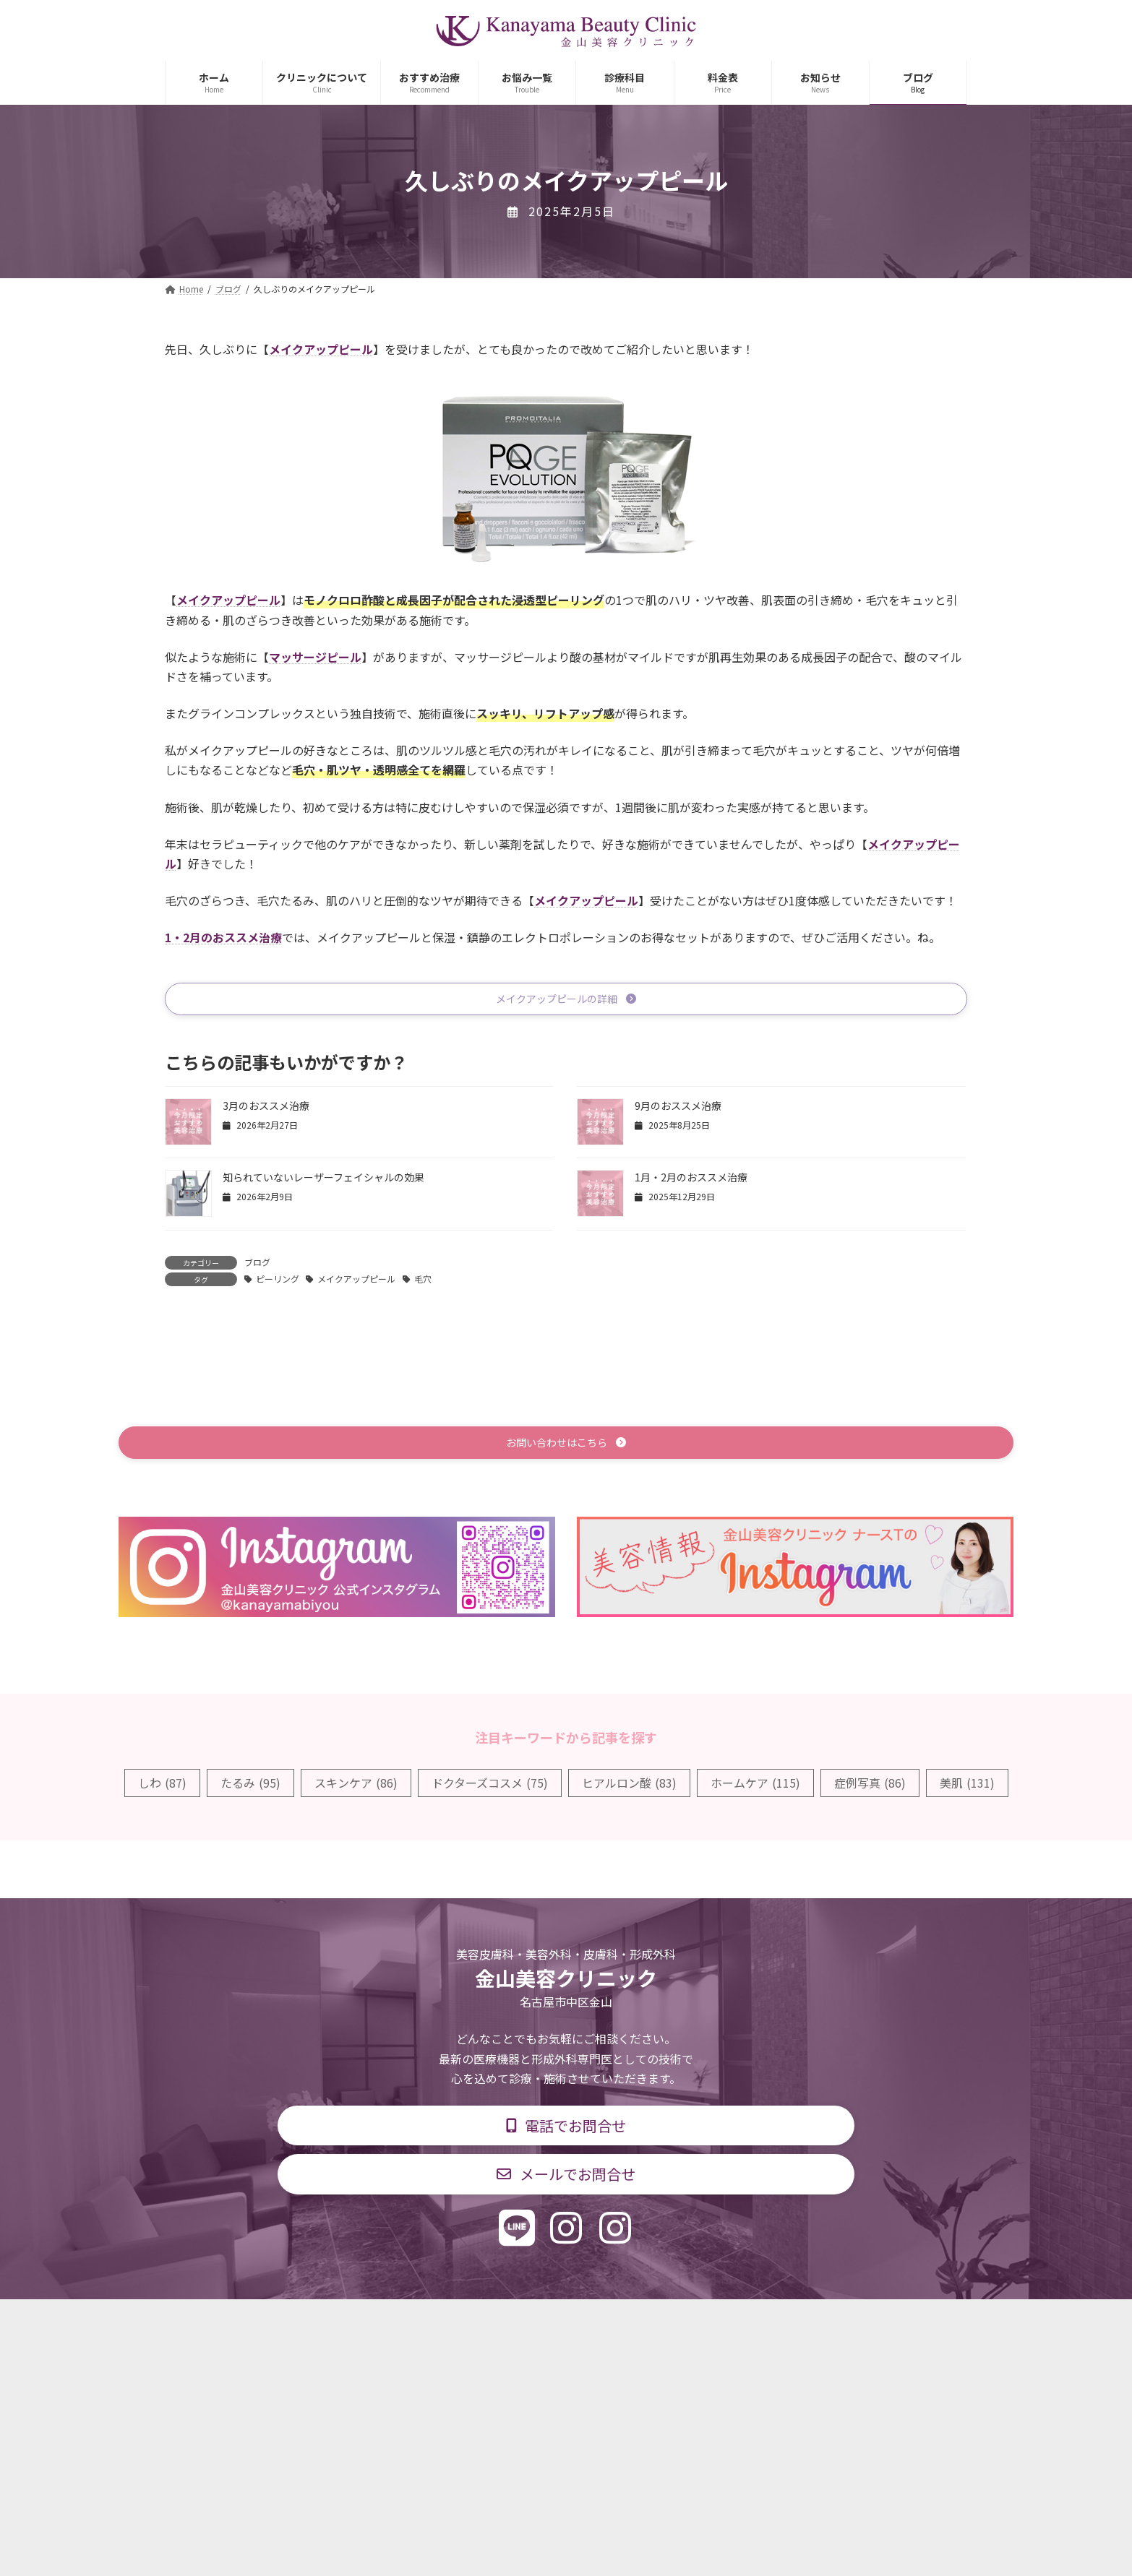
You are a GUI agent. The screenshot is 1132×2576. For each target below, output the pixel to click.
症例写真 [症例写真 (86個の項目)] (870, 1787)
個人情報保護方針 (773, 2323)
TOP (329, 2323)
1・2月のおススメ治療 (223, 937)
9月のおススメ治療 (678, 1107)
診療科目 (394, 2323)
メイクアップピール (356, 1281)
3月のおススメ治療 (266, 1107)
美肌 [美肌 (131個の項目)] (967, 1787)
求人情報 (679, 2323)
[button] (566, 1000)
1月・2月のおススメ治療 (691, 1180)
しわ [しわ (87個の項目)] (162, 1787)
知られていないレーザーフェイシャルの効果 (323, 1180)
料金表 (609, 2323)
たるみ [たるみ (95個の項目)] (250, 1787)
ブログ (257, 1264)
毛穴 (423, 1281)
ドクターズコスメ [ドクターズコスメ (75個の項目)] (490, 1787)
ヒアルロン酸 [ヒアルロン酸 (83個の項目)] (629, 1787)
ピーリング (277, 1281)
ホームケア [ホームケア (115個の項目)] (755, 1787)
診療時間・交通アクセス (504, 2323)
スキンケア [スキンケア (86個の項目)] (356, 1787)
